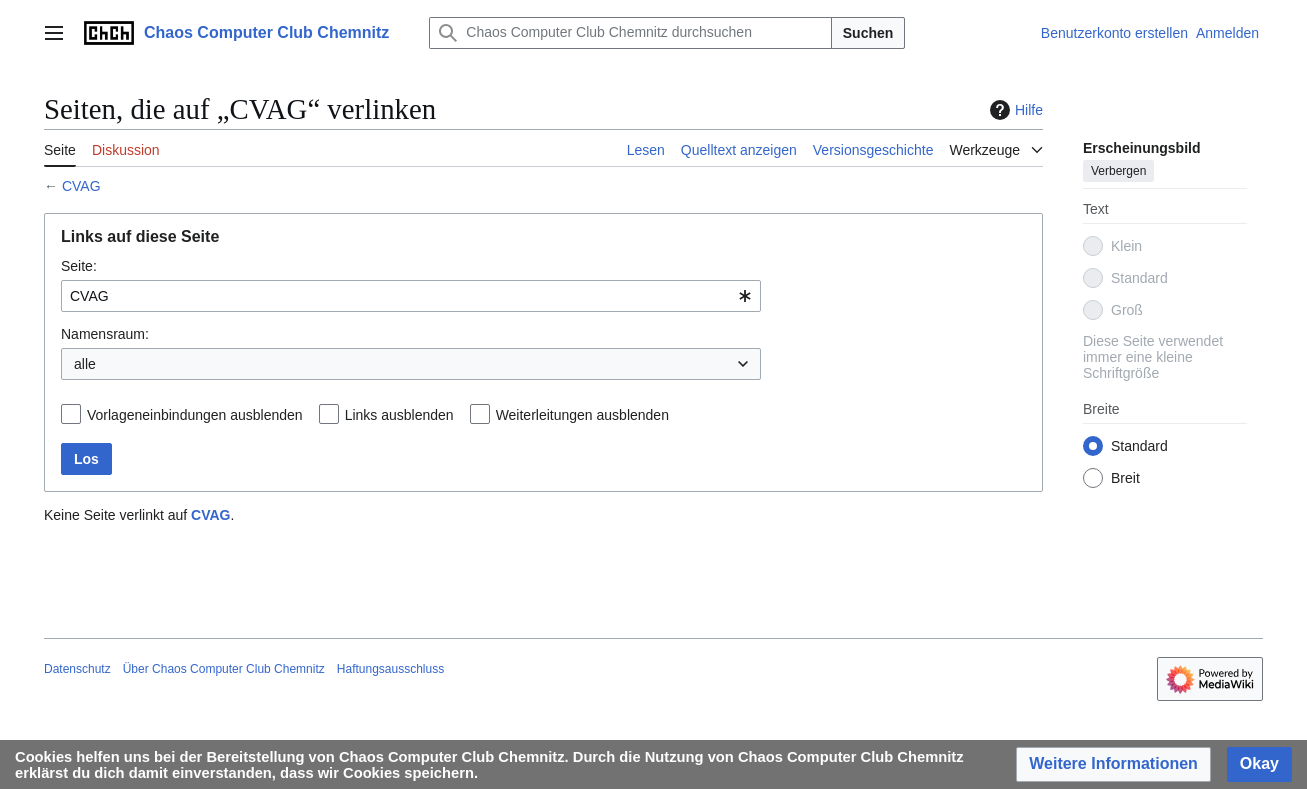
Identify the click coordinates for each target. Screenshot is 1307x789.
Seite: (79, 266)
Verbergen (1118, 171)
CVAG (81, 186)
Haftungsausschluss (390, 669)
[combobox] (411, 296)
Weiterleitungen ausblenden (582, 415)
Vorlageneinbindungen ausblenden (195, 415)
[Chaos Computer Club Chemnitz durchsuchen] (630, 33)
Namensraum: (105, 334)
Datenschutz (77, 669)
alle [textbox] (85, 364)
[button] (1113, 764)
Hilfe (1014, 110)
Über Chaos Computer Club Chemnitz (224, 669)
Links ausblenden (399, 415)
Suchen (868, 33)
